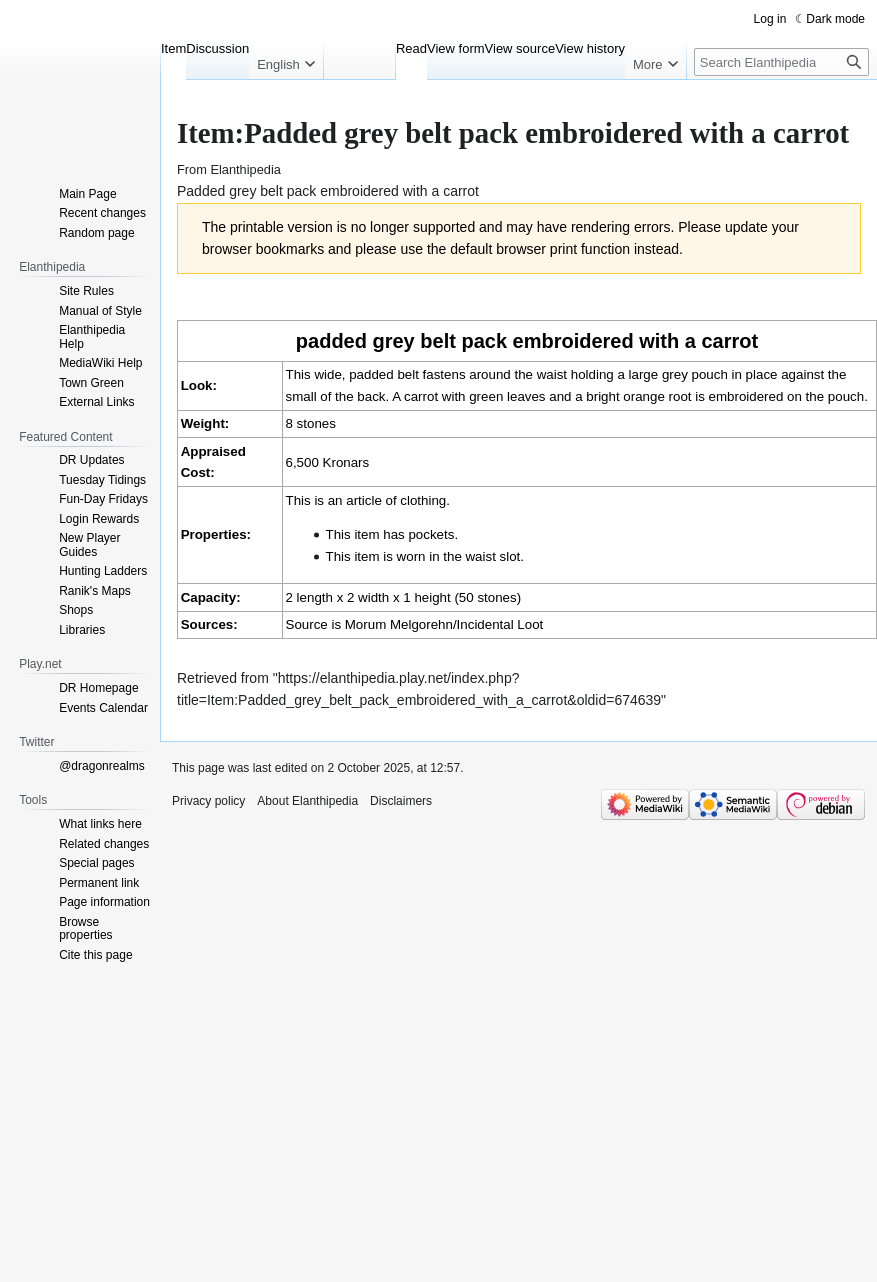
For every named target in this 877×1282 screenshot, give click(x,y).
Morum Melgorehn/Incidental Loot (444, 624)
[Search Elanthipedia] (781, 62)
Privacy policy (208, 801)
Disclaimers (401, 801)
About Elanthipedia (307, 801)
